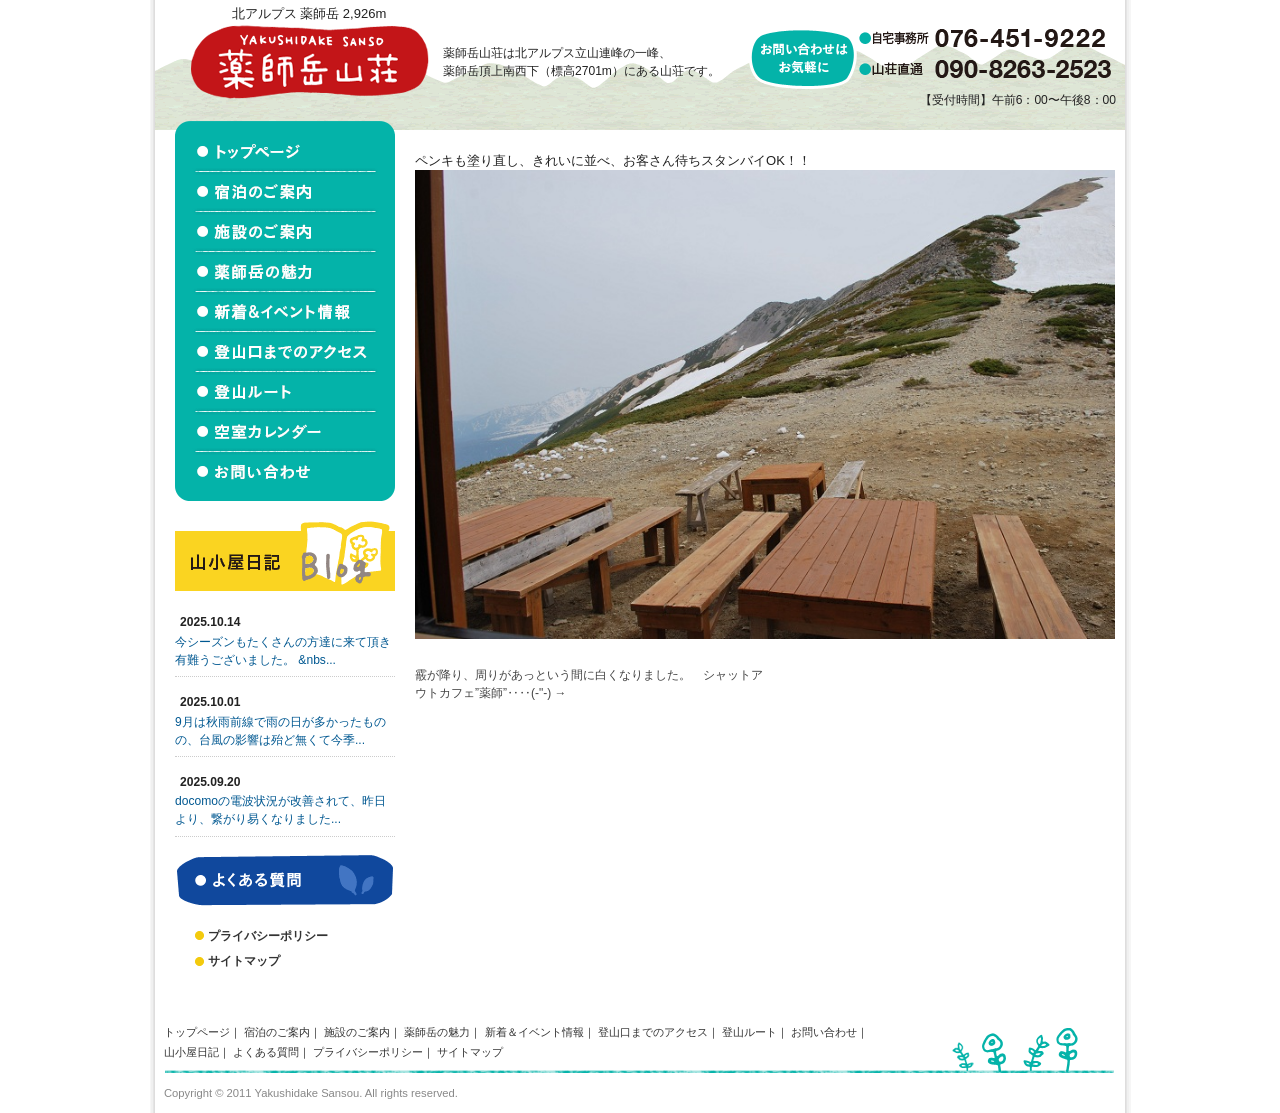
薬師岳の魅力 (437, 1032)
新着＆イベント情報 (534, 1032)
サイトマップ (244, 961)
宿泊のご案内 (277, 1032)
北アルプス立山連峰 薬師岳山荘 (309, 61)
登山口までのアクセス (653, 1032)
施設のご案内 (357, 1032)
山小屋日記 (191, 1052)
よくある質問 (266, 1052)
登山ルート (749, 1032)
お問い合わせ (824, 1032)
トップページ (197, 1032)
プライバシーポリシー (268, 936)
